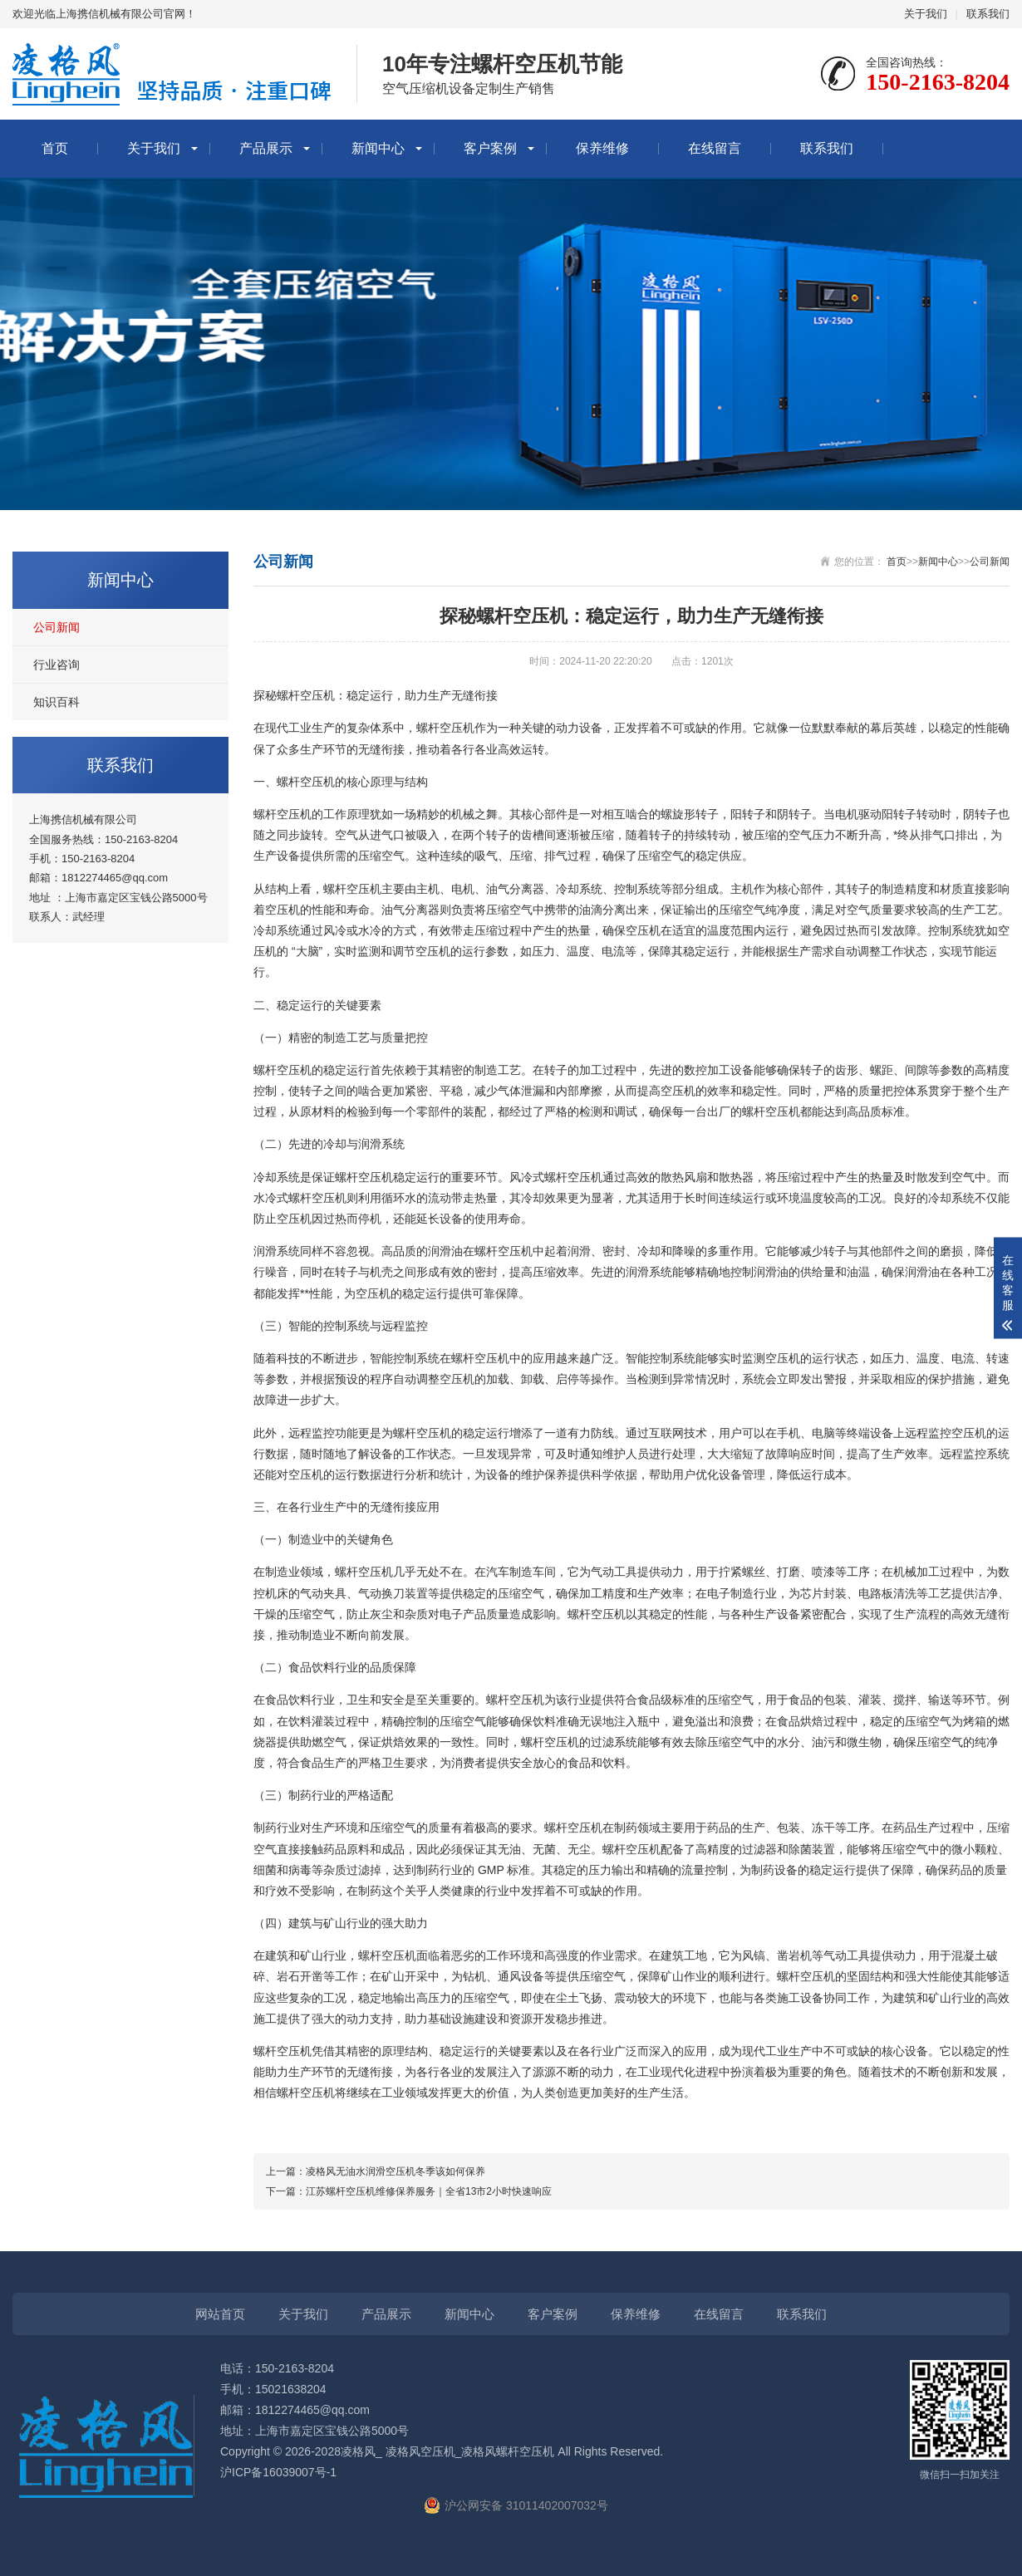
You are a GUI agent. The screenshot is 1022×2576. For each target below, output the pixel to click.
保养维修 (602, 148)
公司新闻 (56, 627)
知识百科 (56, 702)
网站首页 (220, 2314)
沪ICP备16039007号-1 (278, 2472)
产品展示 (265, 148)
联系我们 (988, 13)
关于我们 (925, 13)
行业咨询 (56, 664)
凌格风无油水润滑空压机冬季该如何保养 (395, 2171)
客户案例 (490, 148)
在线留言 (714, 148)
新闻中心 (378, 148)
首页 (55, 148)
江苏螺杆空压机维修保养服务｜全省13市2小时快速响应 (429, 2191)
